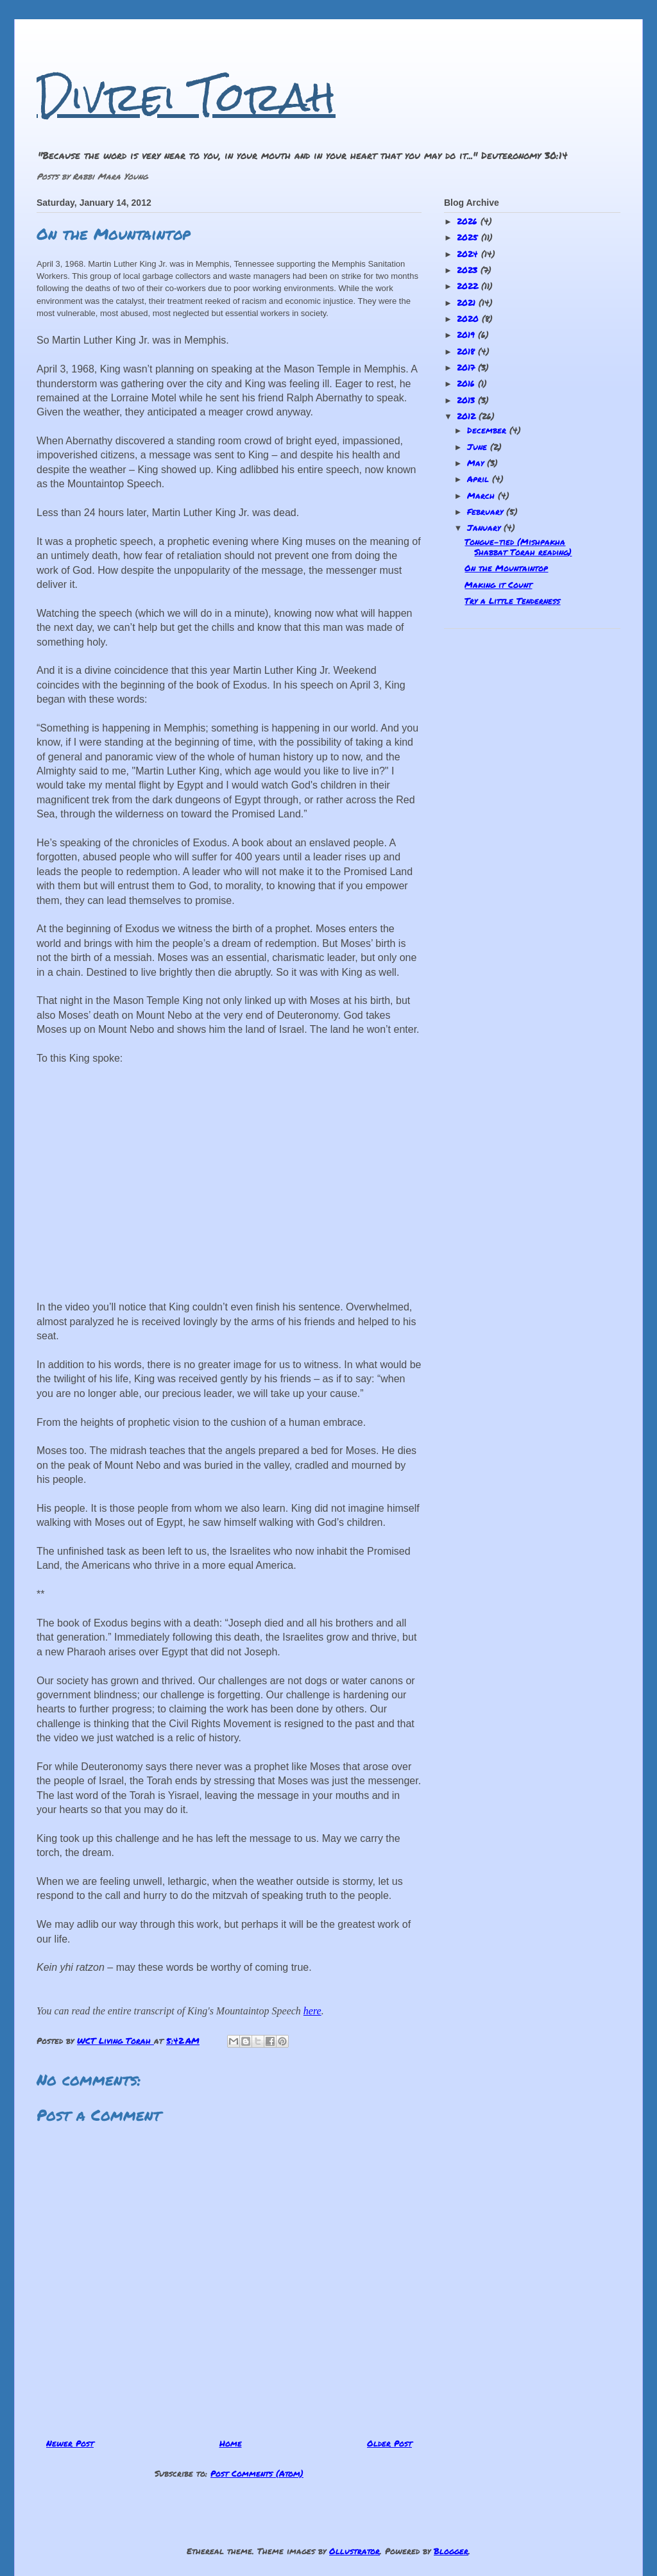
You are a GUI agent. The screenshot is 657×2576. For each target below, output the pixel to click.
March (482, 495)
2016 (467, 383)
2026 (469, 221)
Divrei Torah (186, 96)
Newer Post (70, 2443)
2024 (469, 254)
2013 (467, 400)
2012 (468, 416)
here (312, 2010)
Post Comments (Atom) (256, 2473)
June (478, 447)
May (477, 463)
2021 (468, 302)
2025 (469, 237)
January (485, 527)
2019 (467, 334)
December (488, 430)
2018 (467, 351)
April (479, 479)
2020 (469, 318)
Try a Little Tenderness (512, 600)
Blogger (451, 2551)
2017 (467, 367)
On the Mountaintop (506, 568)
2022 (469, 286)
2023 (469, 270)
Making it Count (498, 584)
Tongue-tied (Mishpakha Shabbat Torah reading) (518, 547)
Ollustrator (354, 2551)
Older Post (389, 2443)
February (486, 511)
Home (230, 2443)
